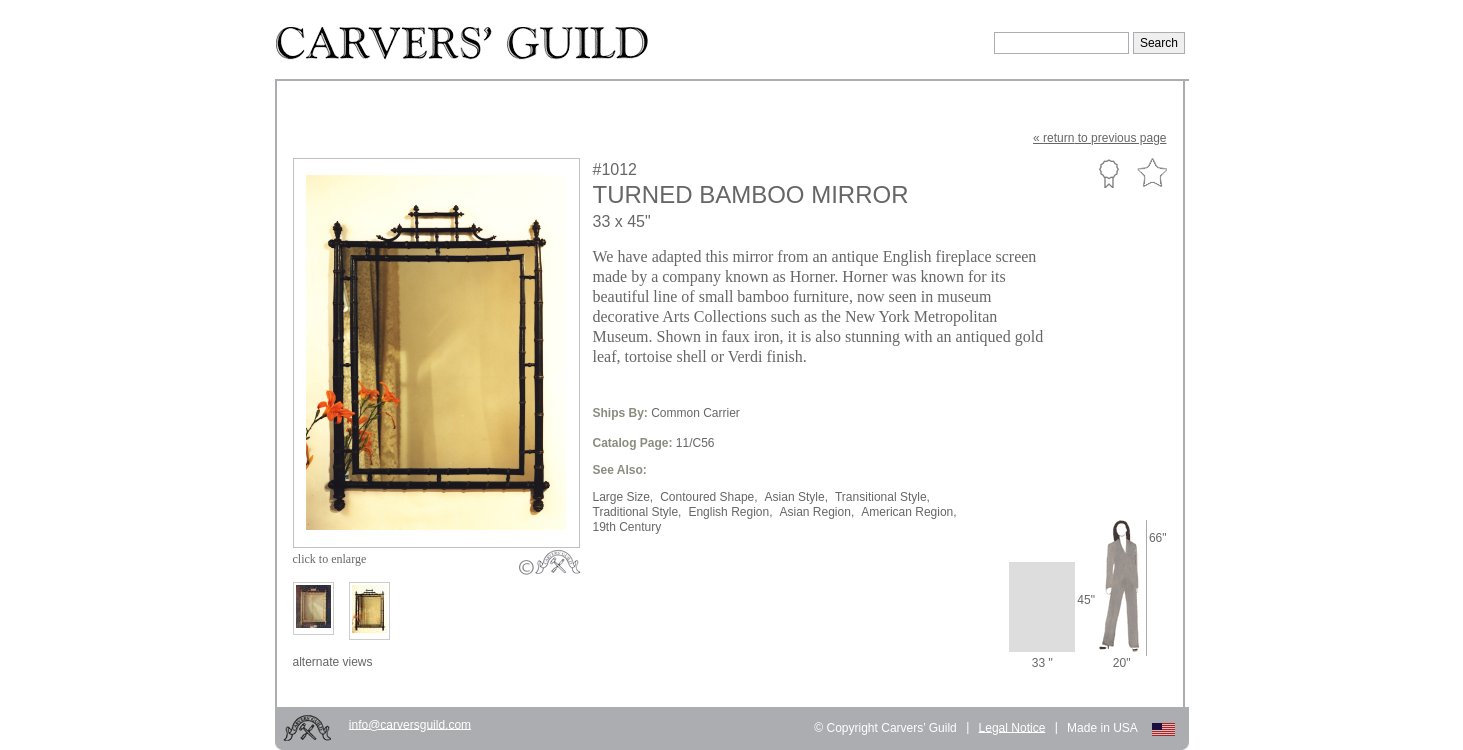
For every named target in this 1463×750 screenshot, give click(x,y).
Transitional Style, (882, 497)
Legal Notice (1012, 727)
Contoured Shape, (708, 497)
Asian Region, (817, 512)
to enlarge (330, 559)
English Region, (730, 512)
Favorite (1152, 173)
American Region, (908, 512)
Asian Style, (796, 497)
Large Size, (623, 497)
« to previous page (1099, 138)
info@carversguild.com (410, 724)
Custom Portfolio (1108, 173)
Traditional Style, (637, 512)
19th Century (627, 527)
